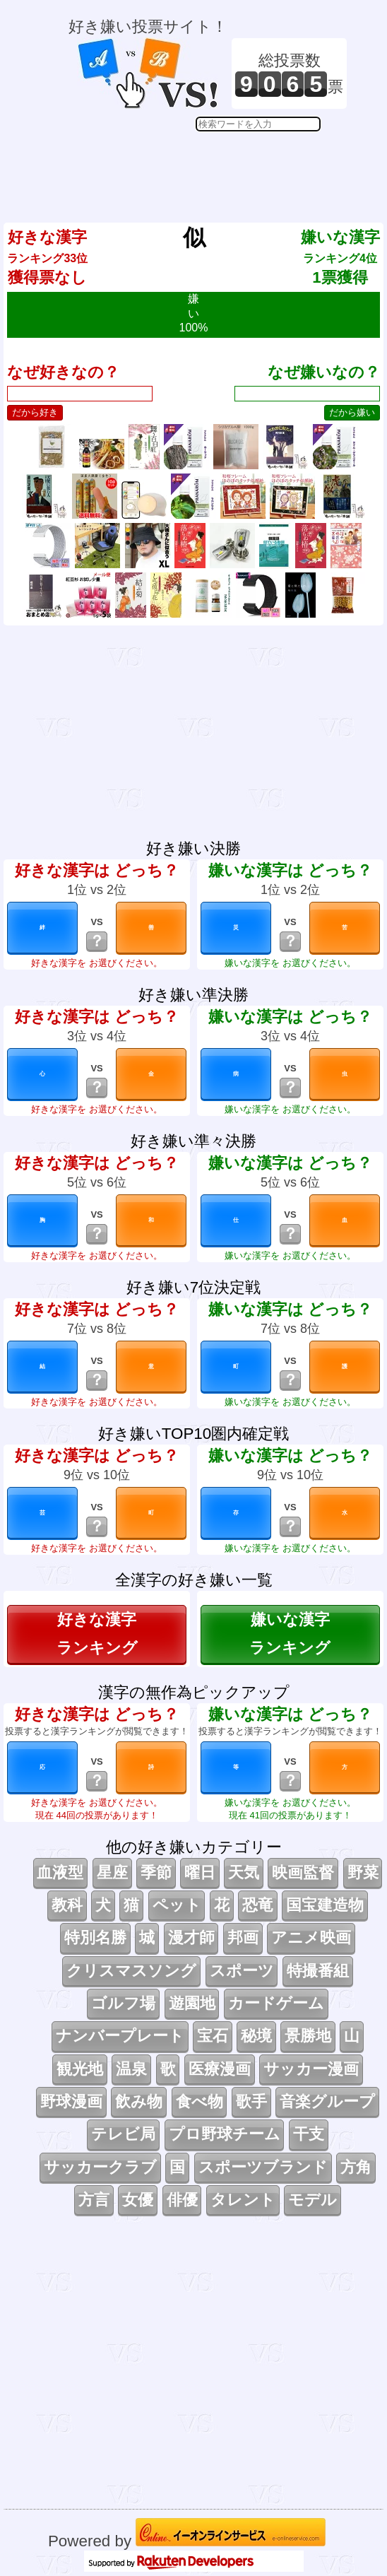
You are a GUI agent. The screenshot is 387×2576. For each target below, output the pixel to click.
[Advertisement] (208, 166)
